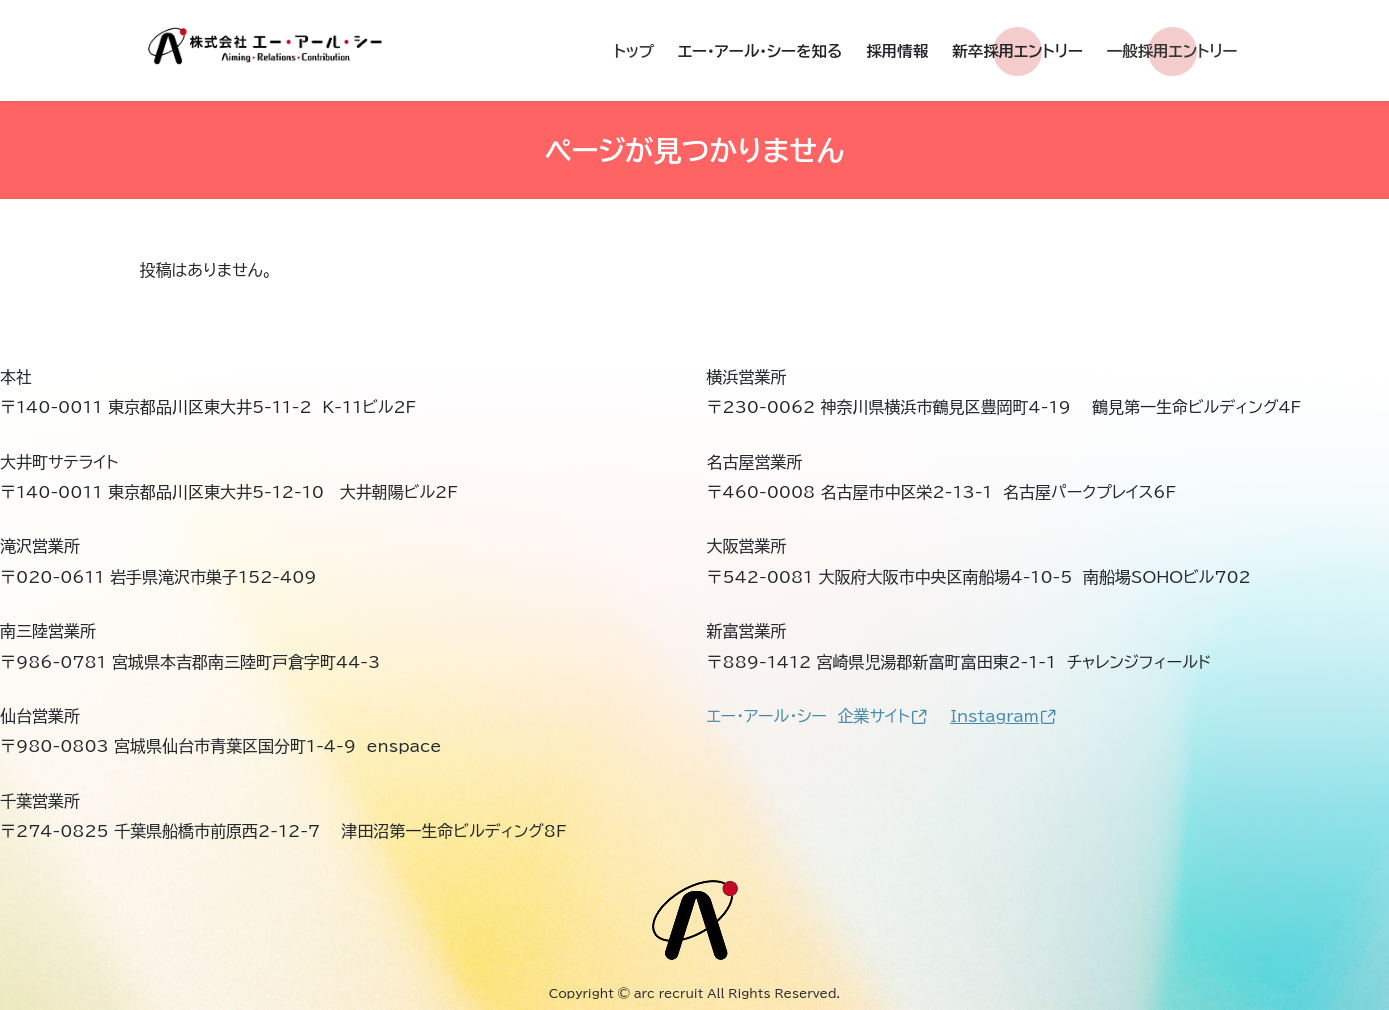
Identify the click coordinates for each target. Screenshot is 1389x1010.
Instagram (1003, 716)
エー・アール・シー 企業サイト (817, 716)
